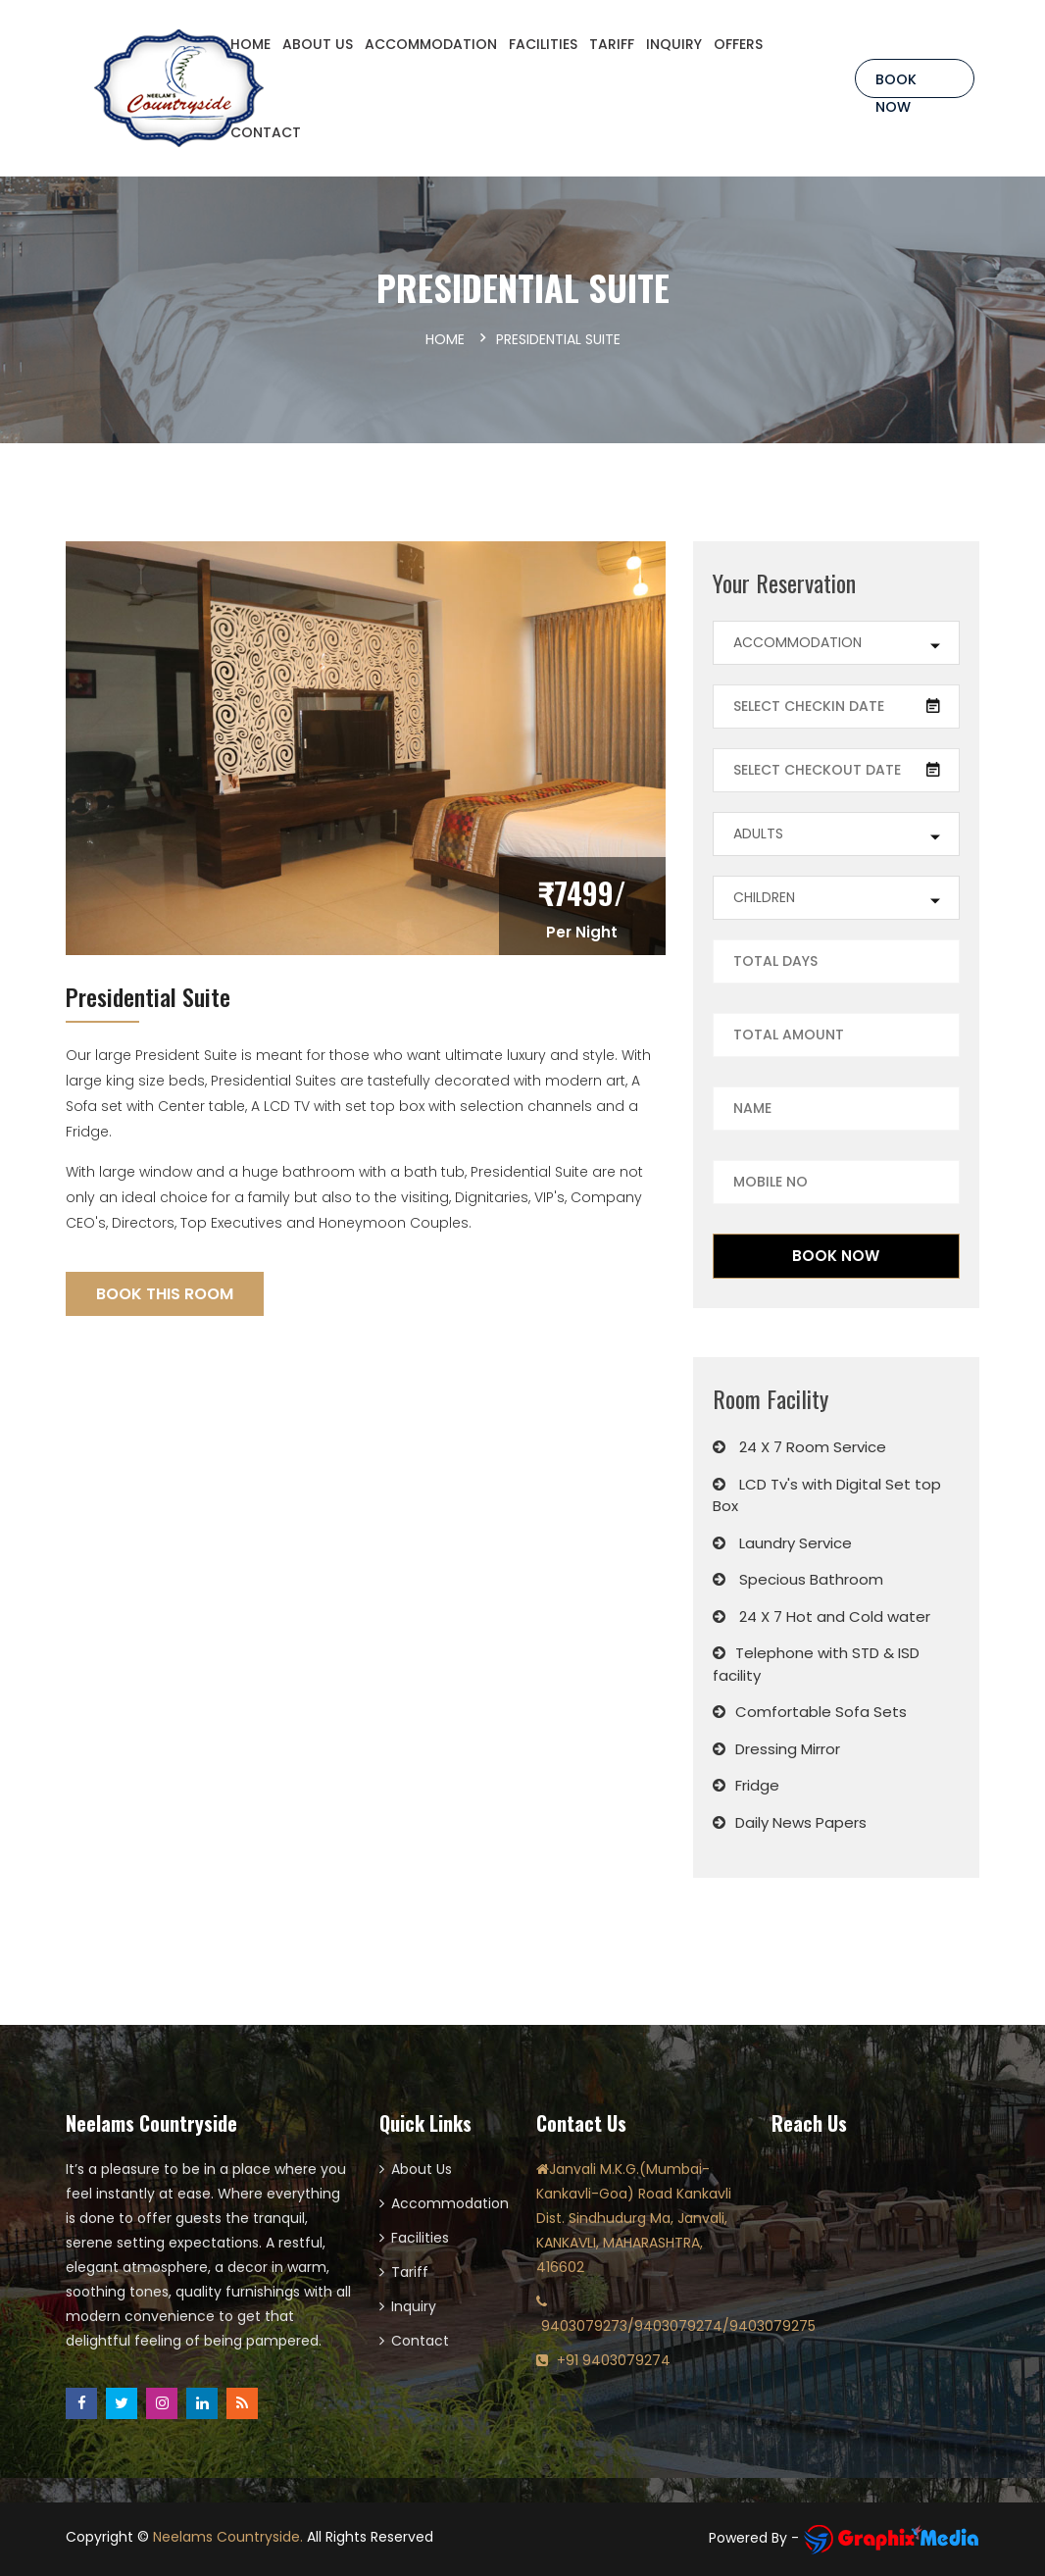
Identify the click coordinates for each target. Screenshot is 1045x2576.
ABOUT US (317, 44)
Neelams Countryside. (228, 2537)
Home (445, 339)
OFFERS (738, 44)
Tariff (409, 2272)
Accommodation (449, 2203)
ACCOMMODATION (431, 44)
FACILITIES (543, 44)
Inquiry (413, 2306)
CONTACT (265, 132)
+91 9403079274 (614, 2360)
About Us (421, 2169)
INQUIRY (674, 44)
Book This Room (164, 1294)
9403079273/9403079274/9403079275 (678, 2326)
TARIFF (611, 44)
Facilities (420, 2238)
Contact (420, 2340)
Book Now (896, 84)
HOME (250, 44)
